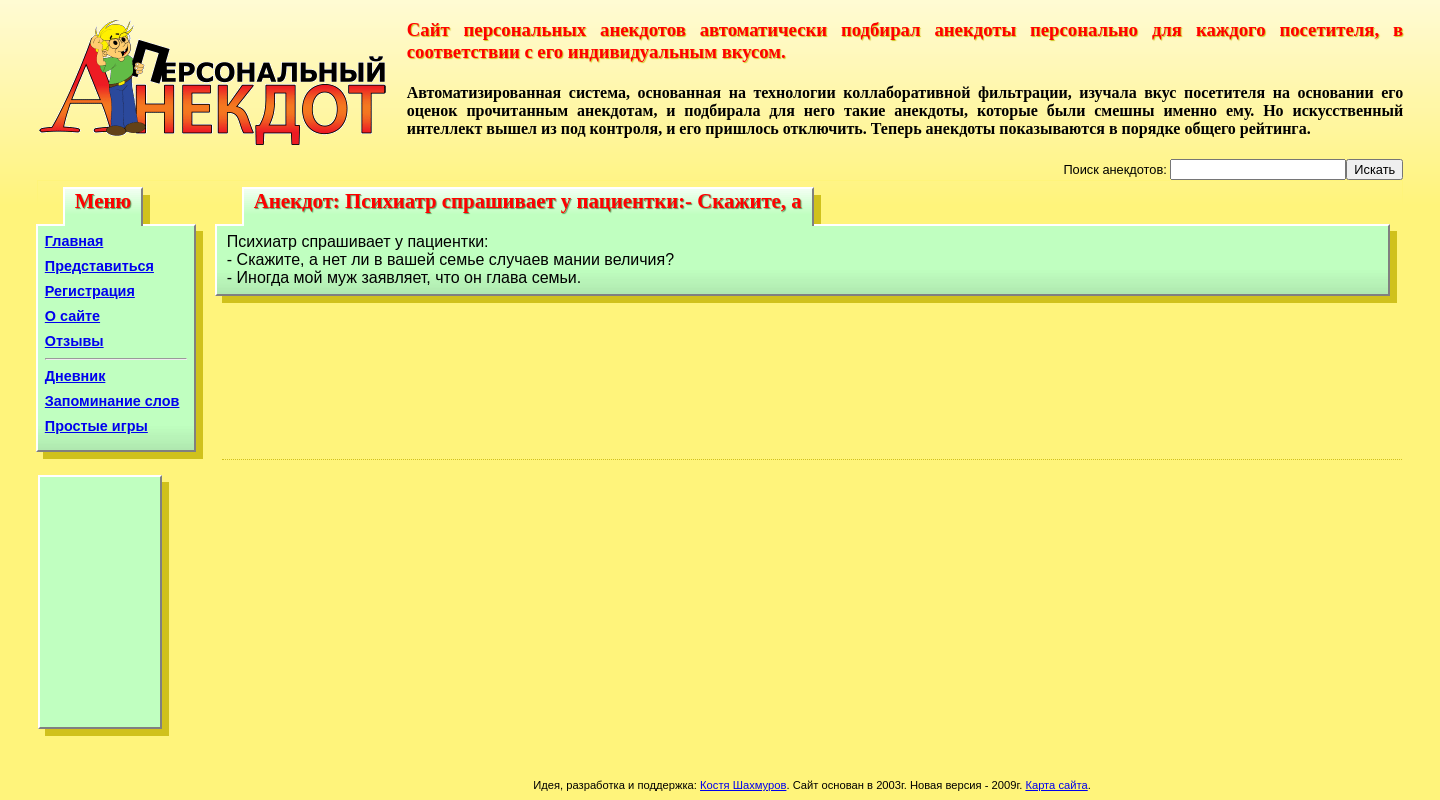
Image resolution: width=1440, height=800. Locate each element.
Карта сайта (1056, 785)
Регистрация (90, 291)
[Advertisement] (100, 607)
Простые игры (96, 426)
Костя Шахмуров (743, 785)
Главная (74, 241)
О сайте (72, 316)
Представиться (99, 266)
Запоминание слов (112, 401)
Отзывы (74, 341)
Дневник (75, 376)
